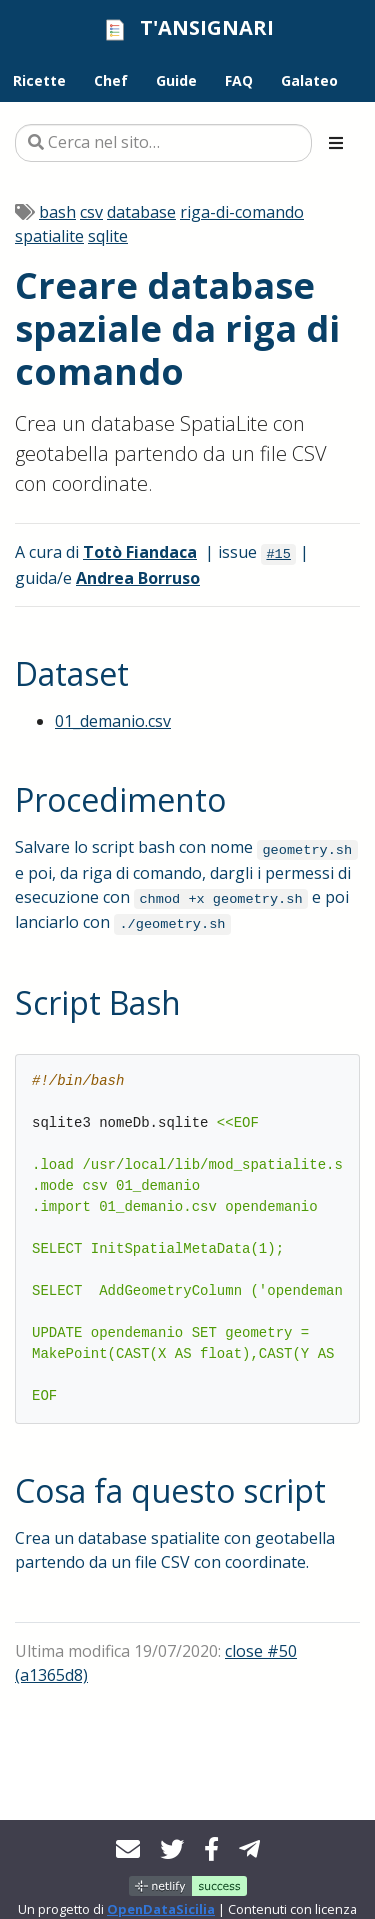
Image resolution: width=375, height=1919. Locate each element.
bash (57, 212)
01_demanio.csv (113, 721)
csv (91, 212)
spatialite (49, 236)
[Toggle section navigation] (336, 143)
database (141, 212)
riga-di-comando (242, 212)
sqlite (108, 236)
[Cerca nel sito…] (163, 143)
